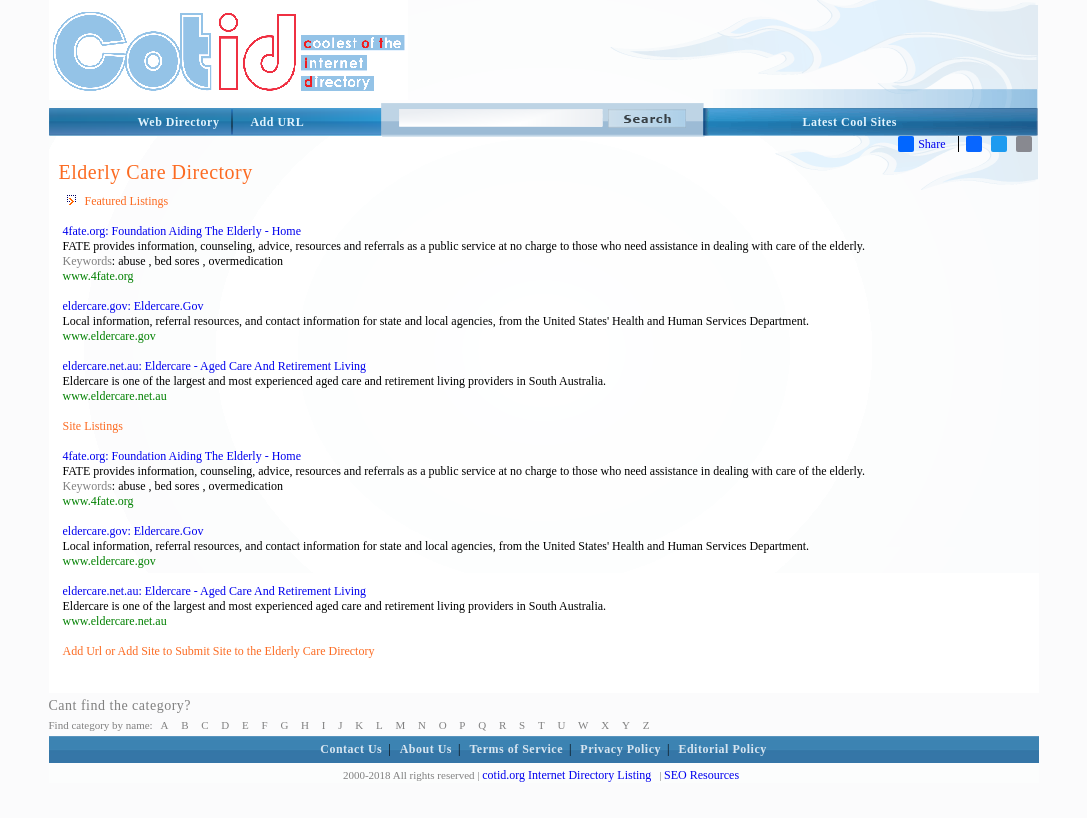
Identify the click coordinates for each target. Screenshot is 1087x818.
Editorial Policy (722, 749)
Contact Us (351, 749)
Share (921, 144)
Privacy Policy (620, 749)
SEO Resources (701, 775)
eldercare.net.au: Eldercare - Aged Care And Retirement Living (215, 366)
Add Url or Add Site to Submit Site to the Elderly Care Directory (219, 651)
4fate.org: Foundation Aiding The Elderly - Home (182, 231)
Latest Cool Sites (850, 122)
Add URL (277, 122)
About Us (426, 749)
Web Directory (179, 122)
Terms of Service (516, 749)
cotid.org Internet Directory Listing (566, 775)
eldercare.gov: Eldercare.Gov (133, 306)
